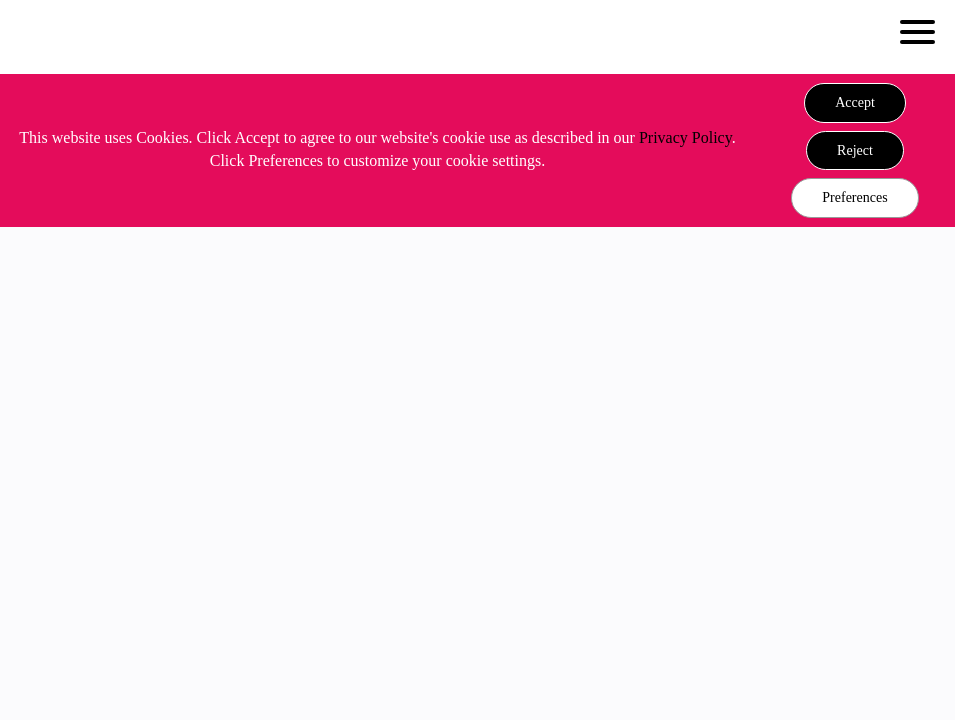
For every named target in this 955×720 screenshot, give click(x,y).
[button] (855, 103)
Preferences (854, 197)
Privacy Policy (685, 137)
